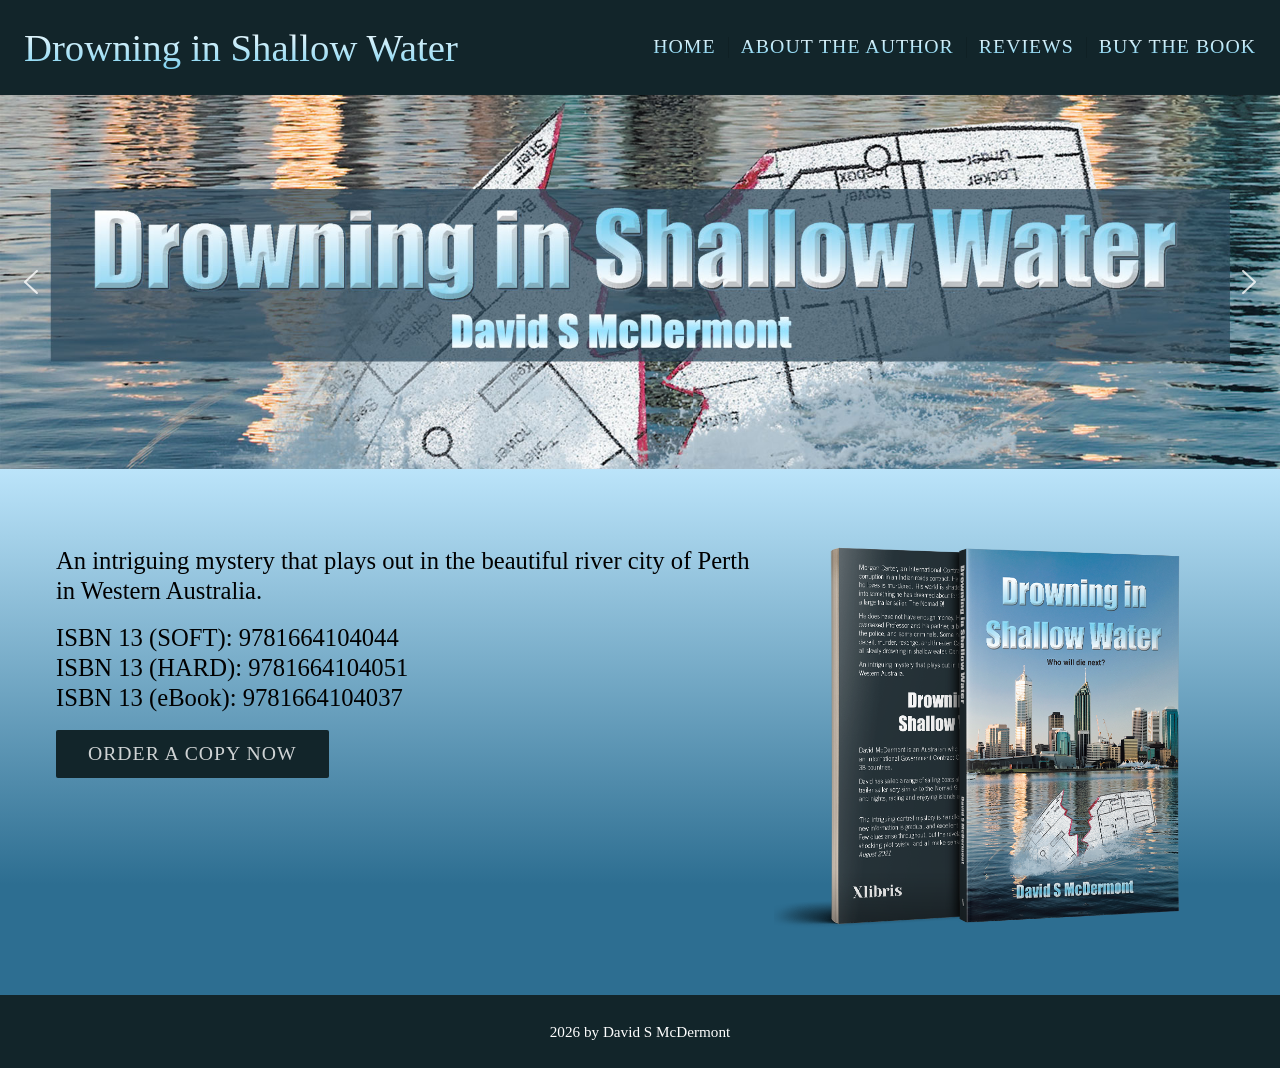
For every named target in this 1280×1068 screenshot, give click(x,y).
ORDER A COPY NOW (192, 753)
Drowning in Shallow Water (241, 47)
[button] (31, 282)
